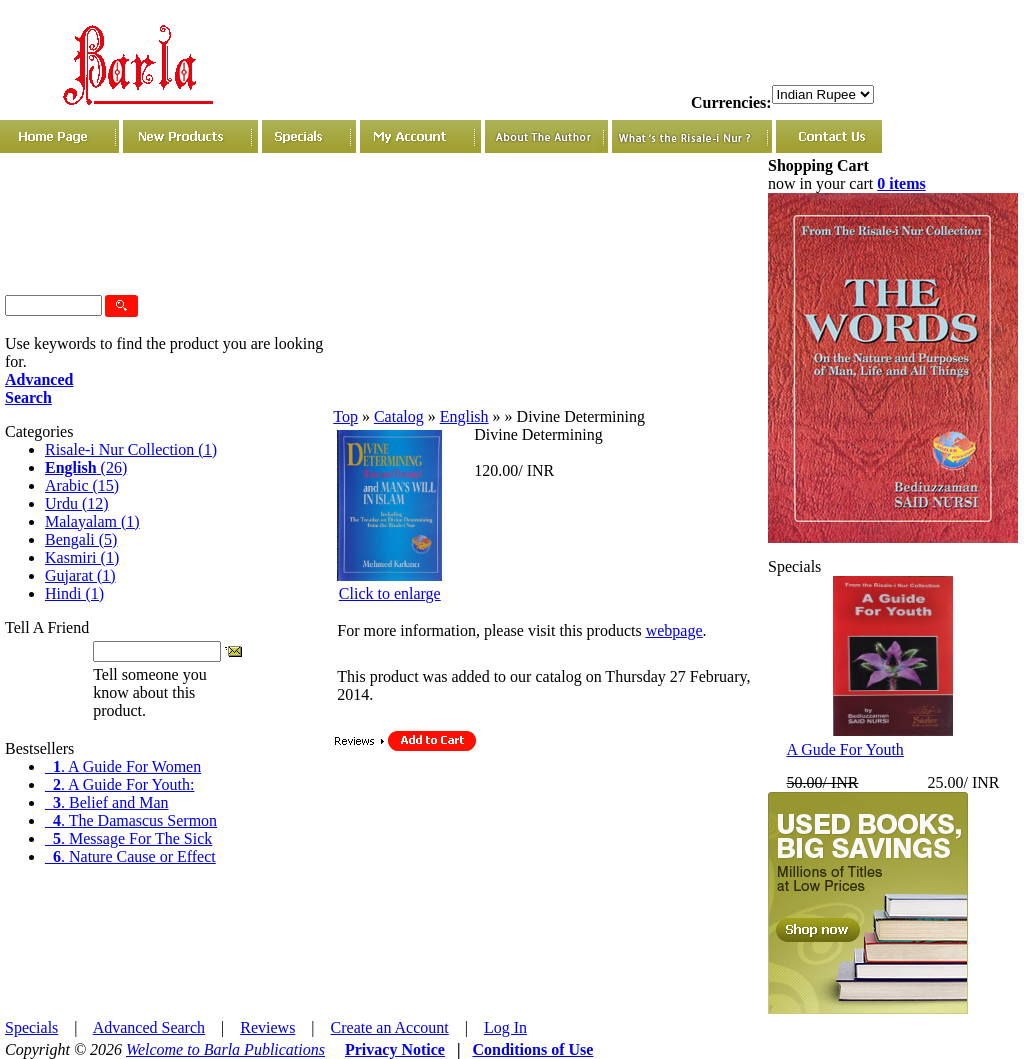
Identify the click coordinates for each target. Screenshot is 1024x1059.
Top (345, 416)
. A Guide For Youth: (119, 784)
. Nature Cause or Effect (130, 856)
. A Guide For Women (123, 766)
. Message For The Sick (128, 838)
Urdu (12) (77, 503)
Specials (31, 1027)
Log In (505, 1027)
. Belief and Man (107, 802)
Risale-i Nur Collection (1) (131, 449)
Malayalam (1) (92, 521)
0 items (901, 183)
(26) (86, 467)
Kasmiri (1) (82, 557)
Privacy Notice (395, 1049)
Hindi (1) (74, 593)
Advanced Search (149, 1027)
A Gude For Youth (844, 749)
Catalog (399, 416)
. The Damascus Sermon (131, 820)
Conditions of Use (532, 1049)
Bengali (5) (81, 539)
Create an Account (390, 1027)
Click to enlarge (390, 593)
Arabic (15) (82, 485)
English (464, 416)
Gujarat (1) (80, 575)
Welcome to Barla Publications (225, 1049)
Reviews (267, 1027)
